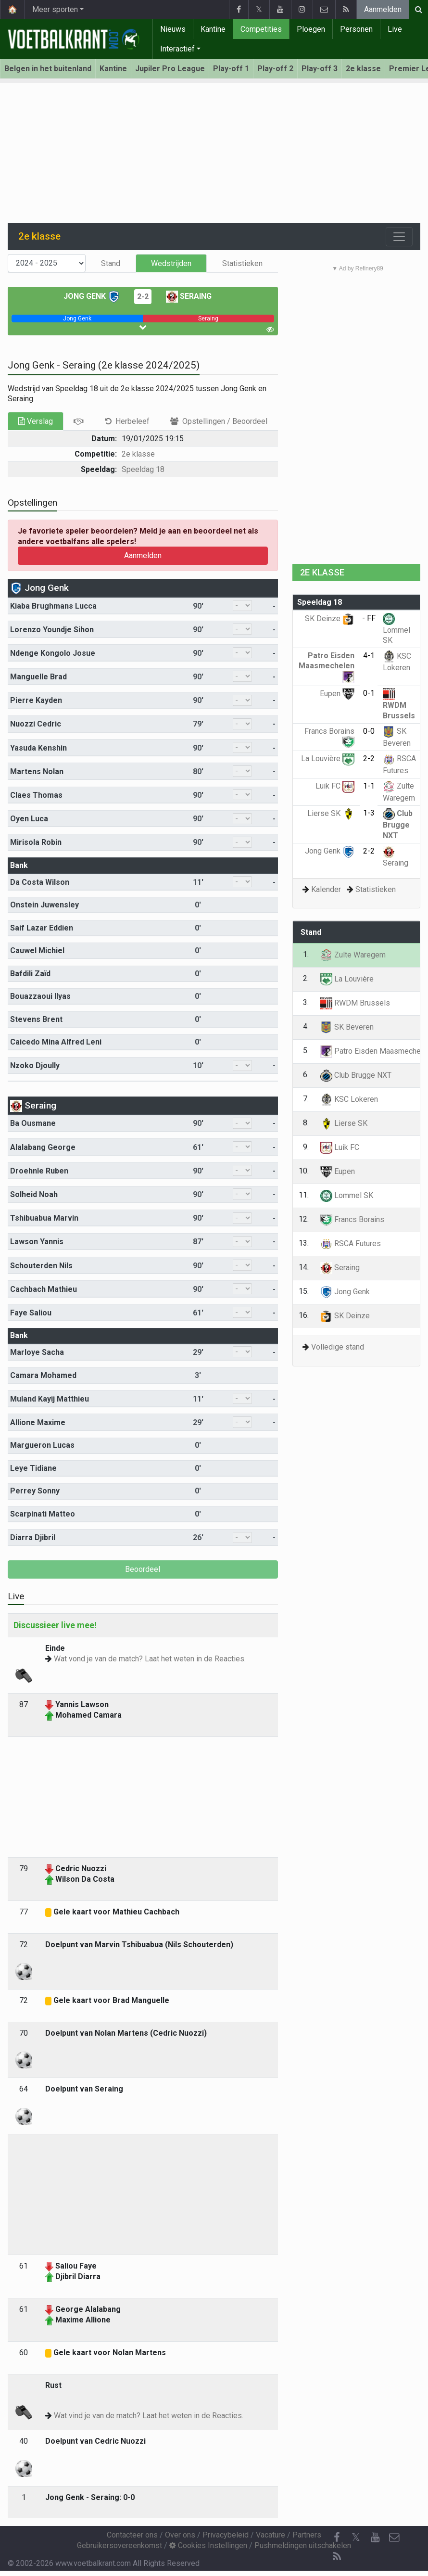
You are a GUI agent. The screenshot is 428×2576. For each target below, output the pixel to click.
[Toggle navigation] (399, 236)
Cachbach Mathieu (43, 1289)
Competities (261, 29)
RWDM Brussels (399, 704)
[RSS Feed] (336, 2556)
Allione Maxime (37, 1422)
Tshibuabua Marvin (44, 1218)
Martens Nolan (36, 771)
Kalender (326, 889)
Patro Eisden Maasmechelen (326, 666)
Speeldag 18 (143, 469)
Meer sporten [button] (55, 9)
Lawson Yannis (36, 1241)
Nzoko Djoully (35, 1065)
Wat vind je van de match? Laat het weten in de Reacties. (148, 2415)
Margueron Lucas (42, 1445)
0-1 (369, 693)
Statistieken (242, 263)
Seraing (189, 296)
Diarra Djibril (32, 1537)
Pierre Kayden (36, 700)
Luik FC (334, 786)
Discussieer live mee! (55, 1625)
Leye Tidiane (33, 1468)
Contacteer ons (132, 2534)
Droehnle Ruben (39, 1170)
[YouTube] (375, 2537)
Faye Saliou (30, 1312)
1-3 (369, 812)
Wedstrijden (171, 263)
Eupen (337, 693)
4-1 (369, 655)
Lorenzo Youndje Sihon (52, 629)
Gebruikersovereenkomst (119, 2545)
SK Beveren (347, 1027)
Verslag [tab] (35, 421)
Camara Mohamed (43, 1375)
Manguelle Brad (38, 676)
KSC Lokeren (349, 1099)
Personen (356, 29)
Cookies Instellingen (208, 2545)
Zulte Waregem (353, 954)
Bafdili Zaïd (30, 973)
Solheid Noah (34, 1194)
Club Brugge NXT (398, 824)
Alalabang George (43, 1147)
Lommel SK (396, 629)
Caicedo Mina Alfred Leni (55, 1041)
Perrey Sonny (35, 1490)
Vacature (270, 2534)
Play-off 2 (275, 68)
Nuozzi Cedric (35, 723)
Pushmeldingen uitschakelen (302, 2545)
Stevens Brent (36, 1019)
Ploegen (311, 29)
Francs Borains (352, 1219)
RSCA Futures (350, 1243)
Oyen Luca (29, 818)
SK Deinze (329, 618)
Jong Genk (91, 296)
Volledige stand (337, 1347)
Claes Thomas (36, 795)
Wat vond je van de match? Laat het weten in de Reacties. (150, 1658)
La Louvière (327, 758)
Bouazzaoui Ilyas (40, 996)
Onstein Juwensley (44, 904)
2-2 (143, 296)
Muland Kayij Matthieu (49, 1398)
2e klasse (363, 68)
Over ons (180, 2534)
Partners (306, 2534)
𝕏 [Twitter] (356, 2537)
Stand (110, 263)
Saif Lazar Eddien (41, 927)
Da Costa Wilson (39, 882)
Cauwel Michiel (37, 950)
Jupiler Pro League (170, 68)
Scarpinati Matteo (42, 1513)
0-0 (369, 731)
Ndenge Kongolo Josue (52, 653)
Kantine (213, 29)
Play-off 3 (320, 68)
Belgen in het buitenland (47, 68)
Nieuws (173, 29)
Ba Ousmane (33, 1123)
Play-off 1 (231, 68)
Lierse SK (330, 813)
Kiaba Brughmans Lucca (53, 606)
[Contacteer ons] (394, 2537)
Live (395, 29)
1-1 (369, 786)
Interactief (177, 48)
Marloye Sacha (37, 1352)
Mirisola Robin (36, 842)
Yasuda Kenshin (38, 747)
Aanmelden (383, 9)
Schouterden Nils (41, 1265)
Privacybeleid (225, 2534)
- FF (369, 618)
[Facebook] (336, 2537)
